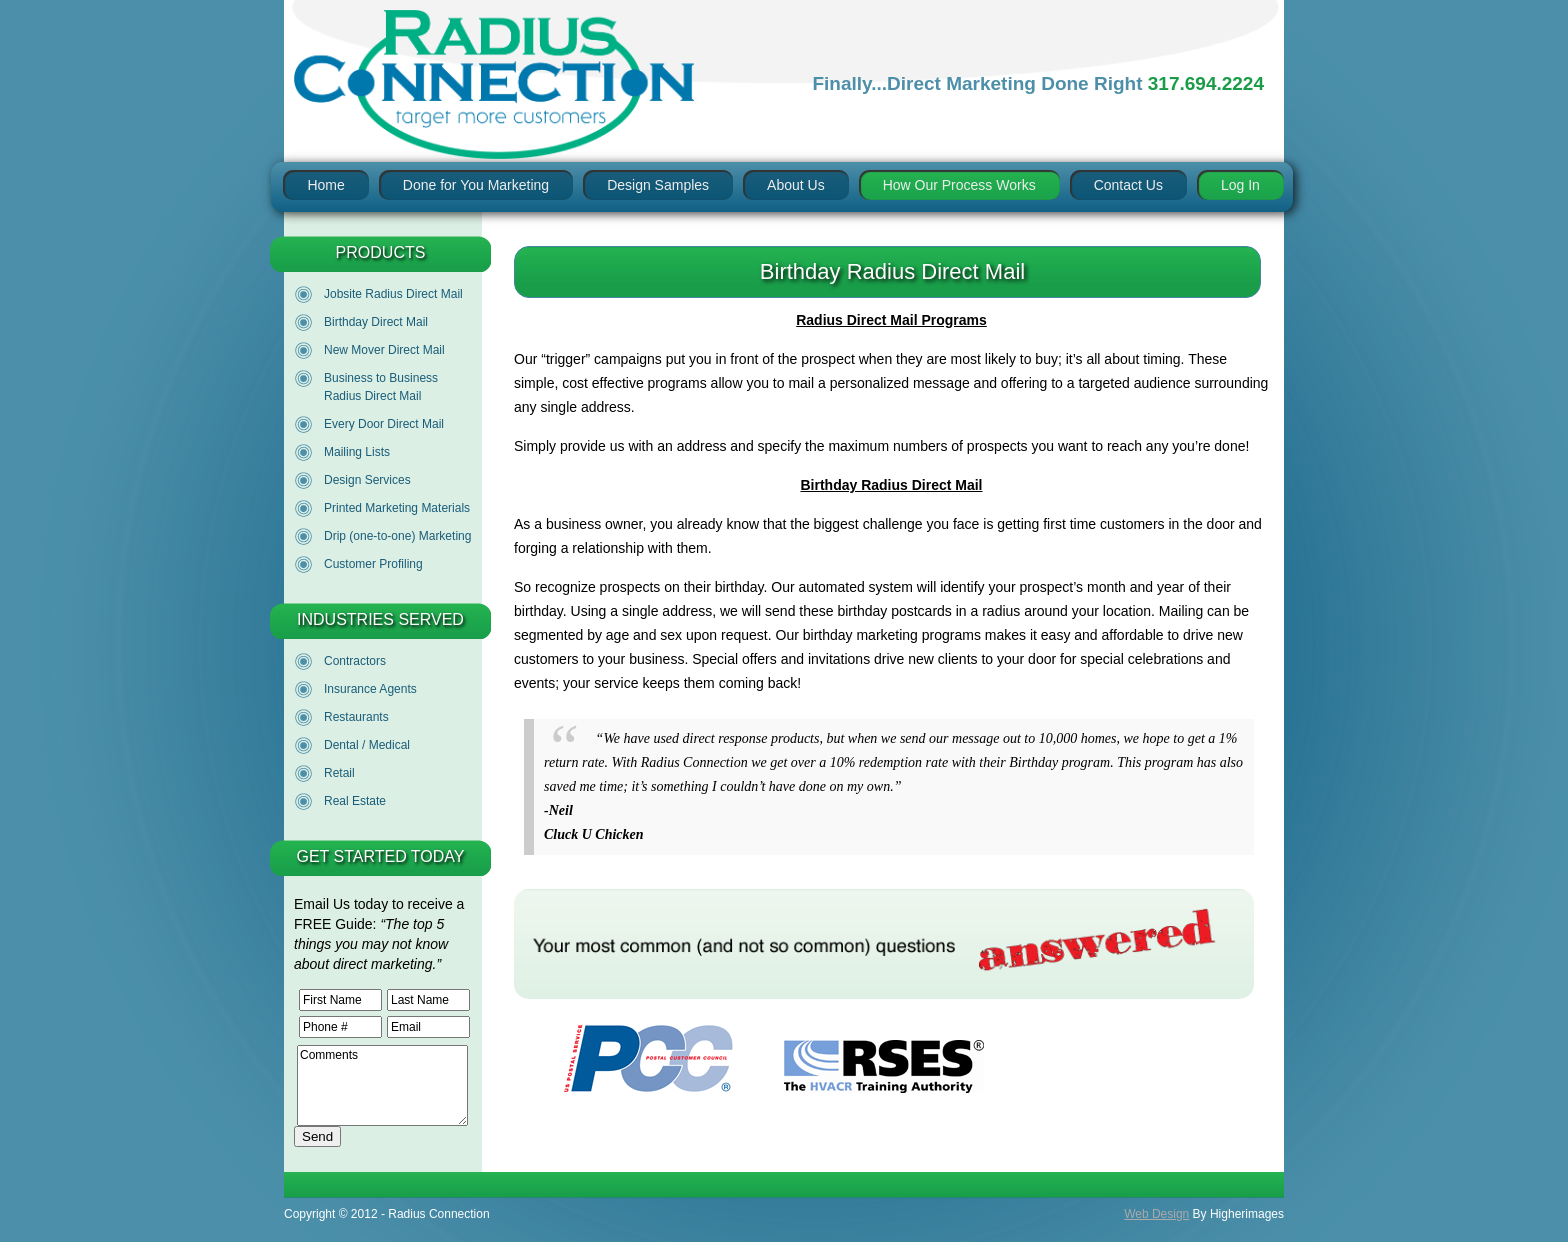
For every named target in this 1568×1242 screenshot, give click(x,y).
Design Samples (658, 185)
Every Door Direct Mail (384, 424)
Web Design (1156, 1214)
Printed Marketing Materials (397, 508)
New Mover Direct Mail (384, 350)
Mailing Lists (357, 452)
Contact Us (1128, 185)
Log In (1240, 185)
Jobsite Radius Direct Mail (393, 294)
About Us (796, 185)
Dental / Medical (367, 745)
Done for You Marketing (476, 185)
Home (325, 185)
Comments (382, 1085)
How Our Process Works (959, 185)
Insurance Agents (370, 689)
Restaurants (356, 717)
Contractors (355, 661)
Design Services (367, 480)
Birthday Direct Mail (376, 322)
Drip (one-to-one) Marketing (397, 536)
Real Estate (355, 801)
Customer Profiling (373, 564)
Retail (339, 773)
